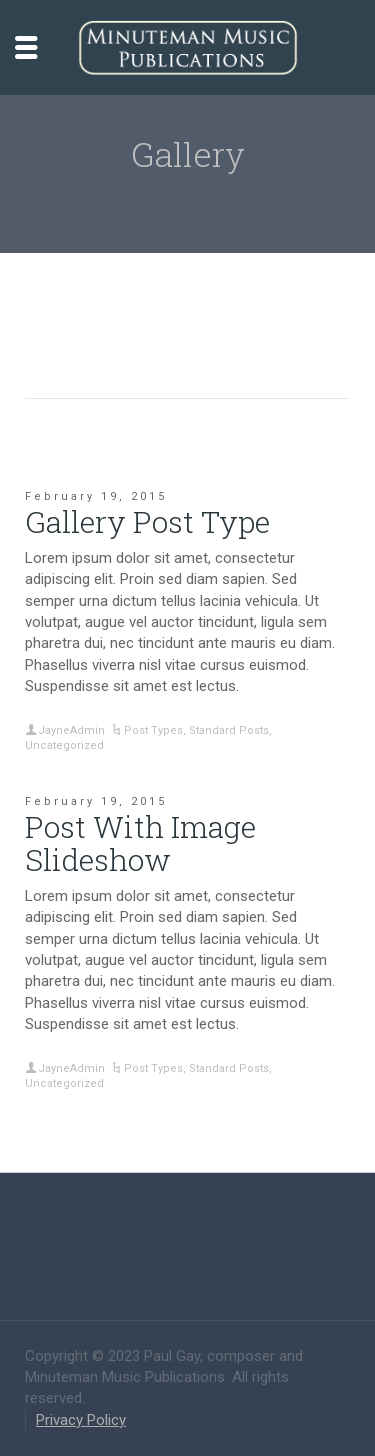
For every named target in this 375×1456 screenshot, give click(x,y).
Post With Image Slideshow (140, 843)
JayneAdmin (71, 730)
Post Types (153, 730)
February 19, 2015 (96, 496)
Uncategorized (64, 745)
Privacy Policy (81, 1420)
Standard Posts (229, 730)
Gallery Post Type (147, 521)
